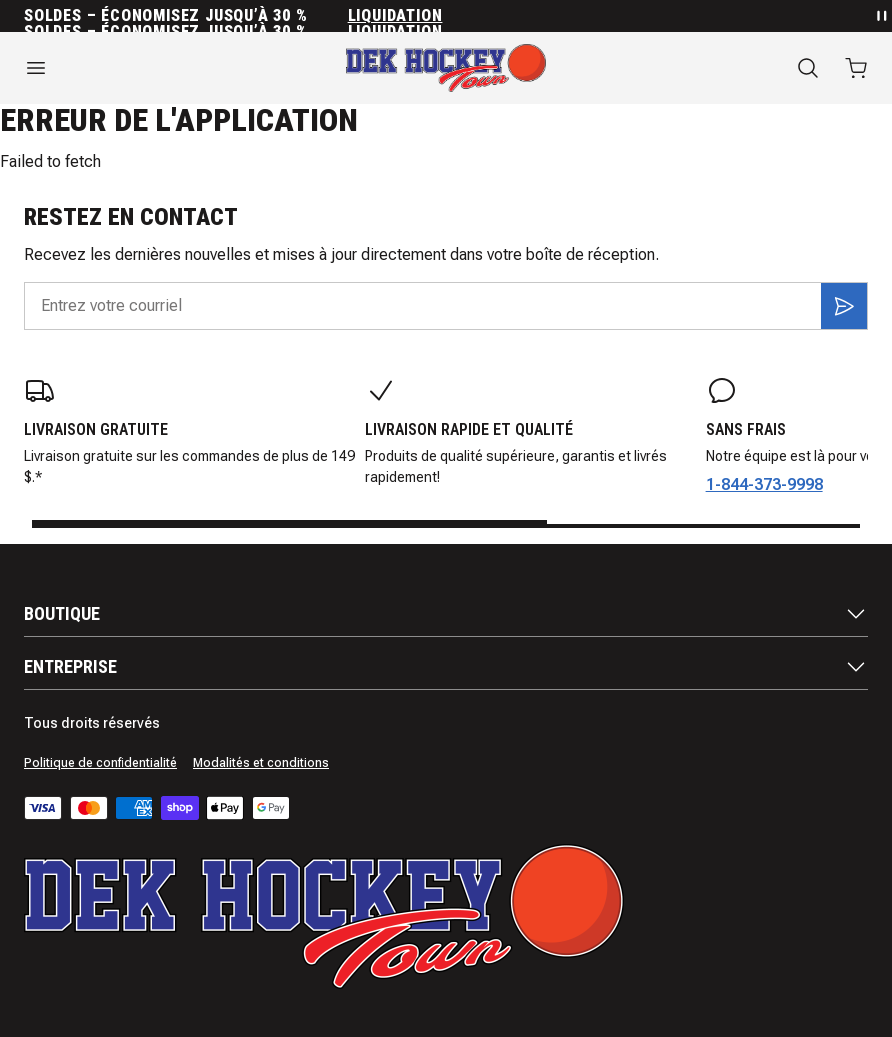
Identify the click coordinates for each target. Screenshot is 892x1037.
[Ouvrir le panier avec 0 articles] (856, 68)
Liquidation (395, 16)
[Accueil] (446, 68)
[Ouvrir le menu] (148, 68)
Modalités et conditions (261, 763)
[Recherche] (808, 68)
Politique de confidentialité (100, 763)
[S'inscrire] (844, 306)
